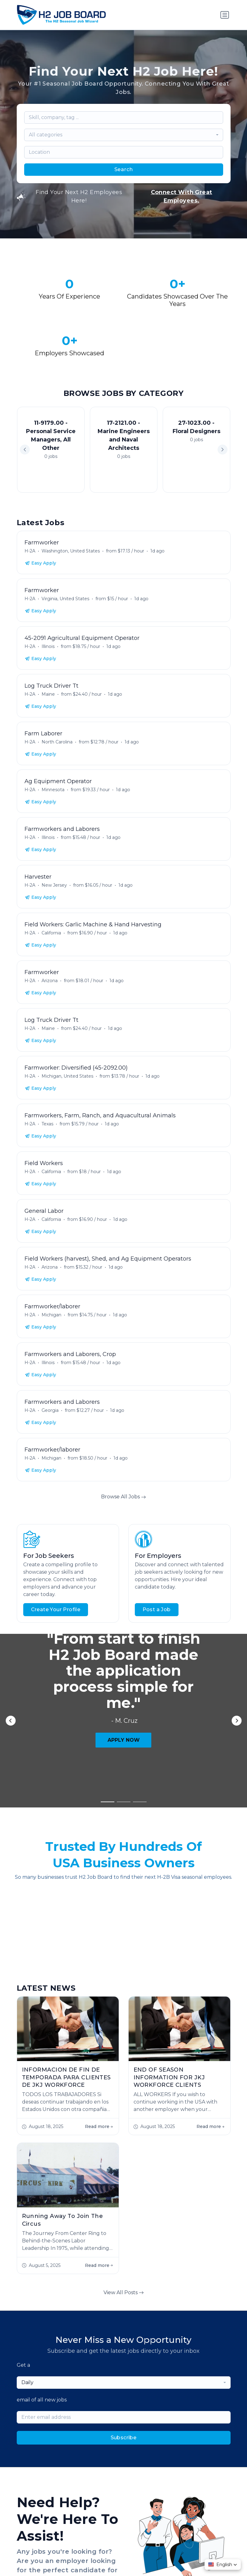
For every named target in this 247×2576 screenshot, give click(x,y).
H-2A (29, 551)
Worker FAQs (143, 2387)
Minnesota (53, 789)
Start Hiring (33, 2332)
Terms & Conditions (134, 2551)
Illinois (48, 646)
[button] (222, 449)
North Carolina (57, 742)
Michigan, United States (67, 1076)
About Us (64, 2387)
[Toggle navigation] (225, 15)
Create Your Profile (56, 1609)
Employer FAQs (101, 2387)
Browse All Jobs (123, 1497)
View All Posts (124, 2020)
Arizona (50, 980)
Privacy (100, 2551)
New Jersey (54, 885)
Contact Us (197, 2387)
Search (123, 169)
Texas (47, 1124)
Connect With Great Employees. (181, 196)
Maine (48, 694)
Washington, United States (71, 551)
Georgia (50, 1410)
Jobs (41, 2387)
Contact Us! (89, 2332)
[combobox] (123, 135)
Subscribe (124, 2165)
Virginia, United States (65, 598)
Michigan (51, 1315)
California (51, 933)
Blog (172, 2387)
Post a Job (157, 1609)
